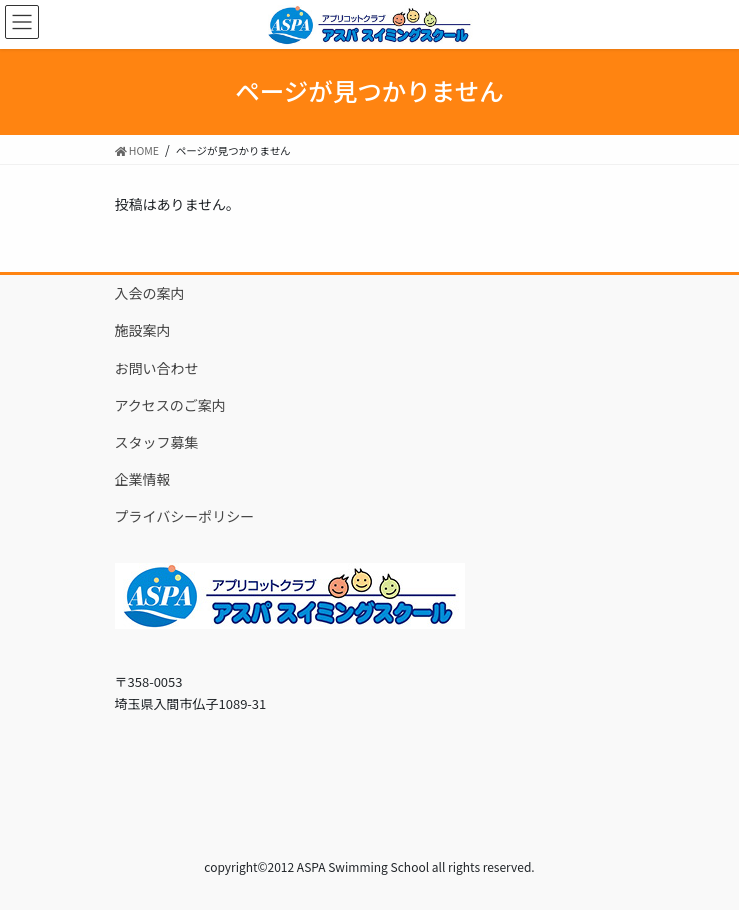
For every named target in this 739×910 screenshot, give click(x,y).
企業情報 (143, 479)
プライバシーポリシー (185, 516)
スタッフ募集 (157, 442)
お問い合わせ (157, 368)
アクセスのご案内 (170, 405)
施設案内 (143, 330)
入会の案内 (150, 293)
